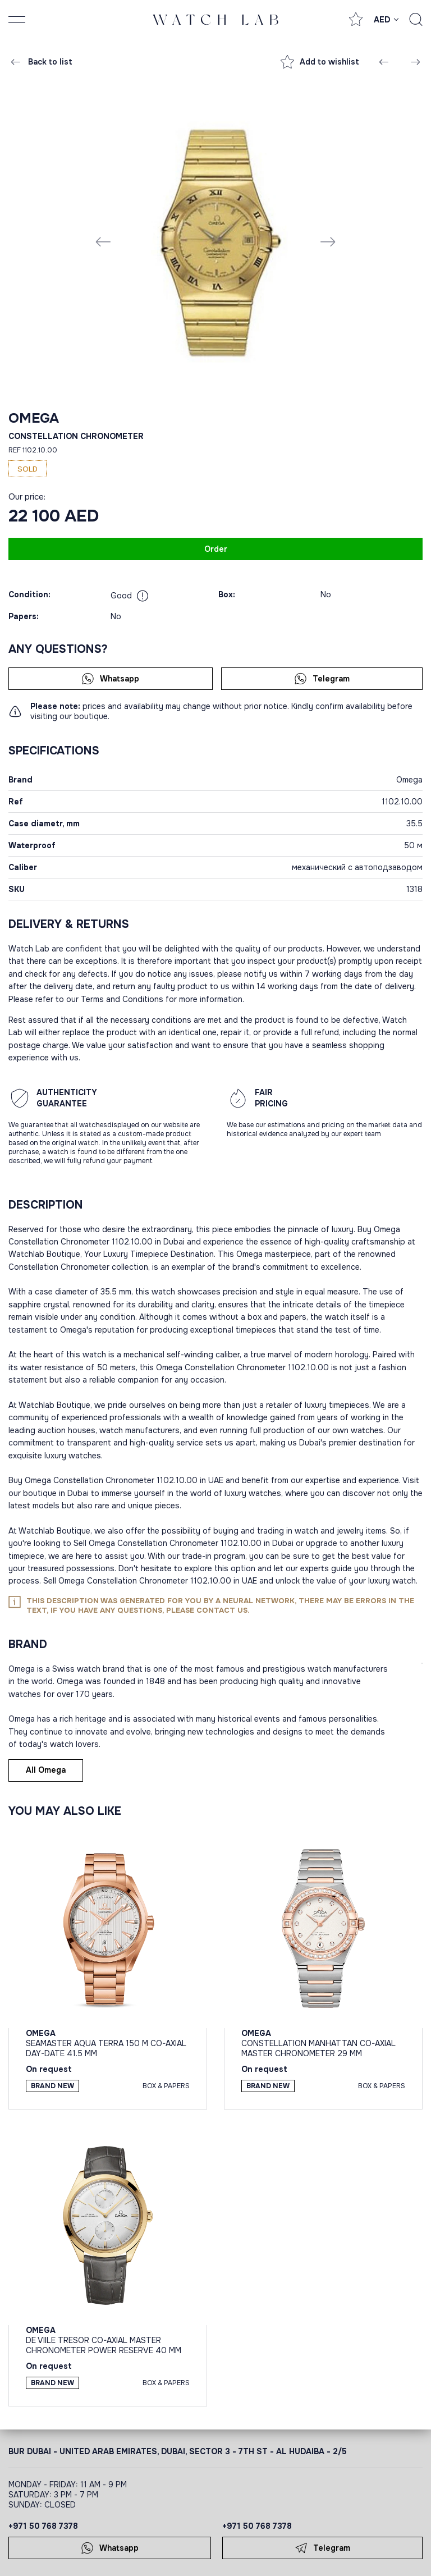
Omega (33, 418)
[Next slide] (328, 241)
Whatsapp (110, 678)
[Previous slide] (103, 241)
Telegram (322, 678)
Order (215, 549)
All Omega (46, 1770)
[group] (215, 241)
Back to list (40, 61)
